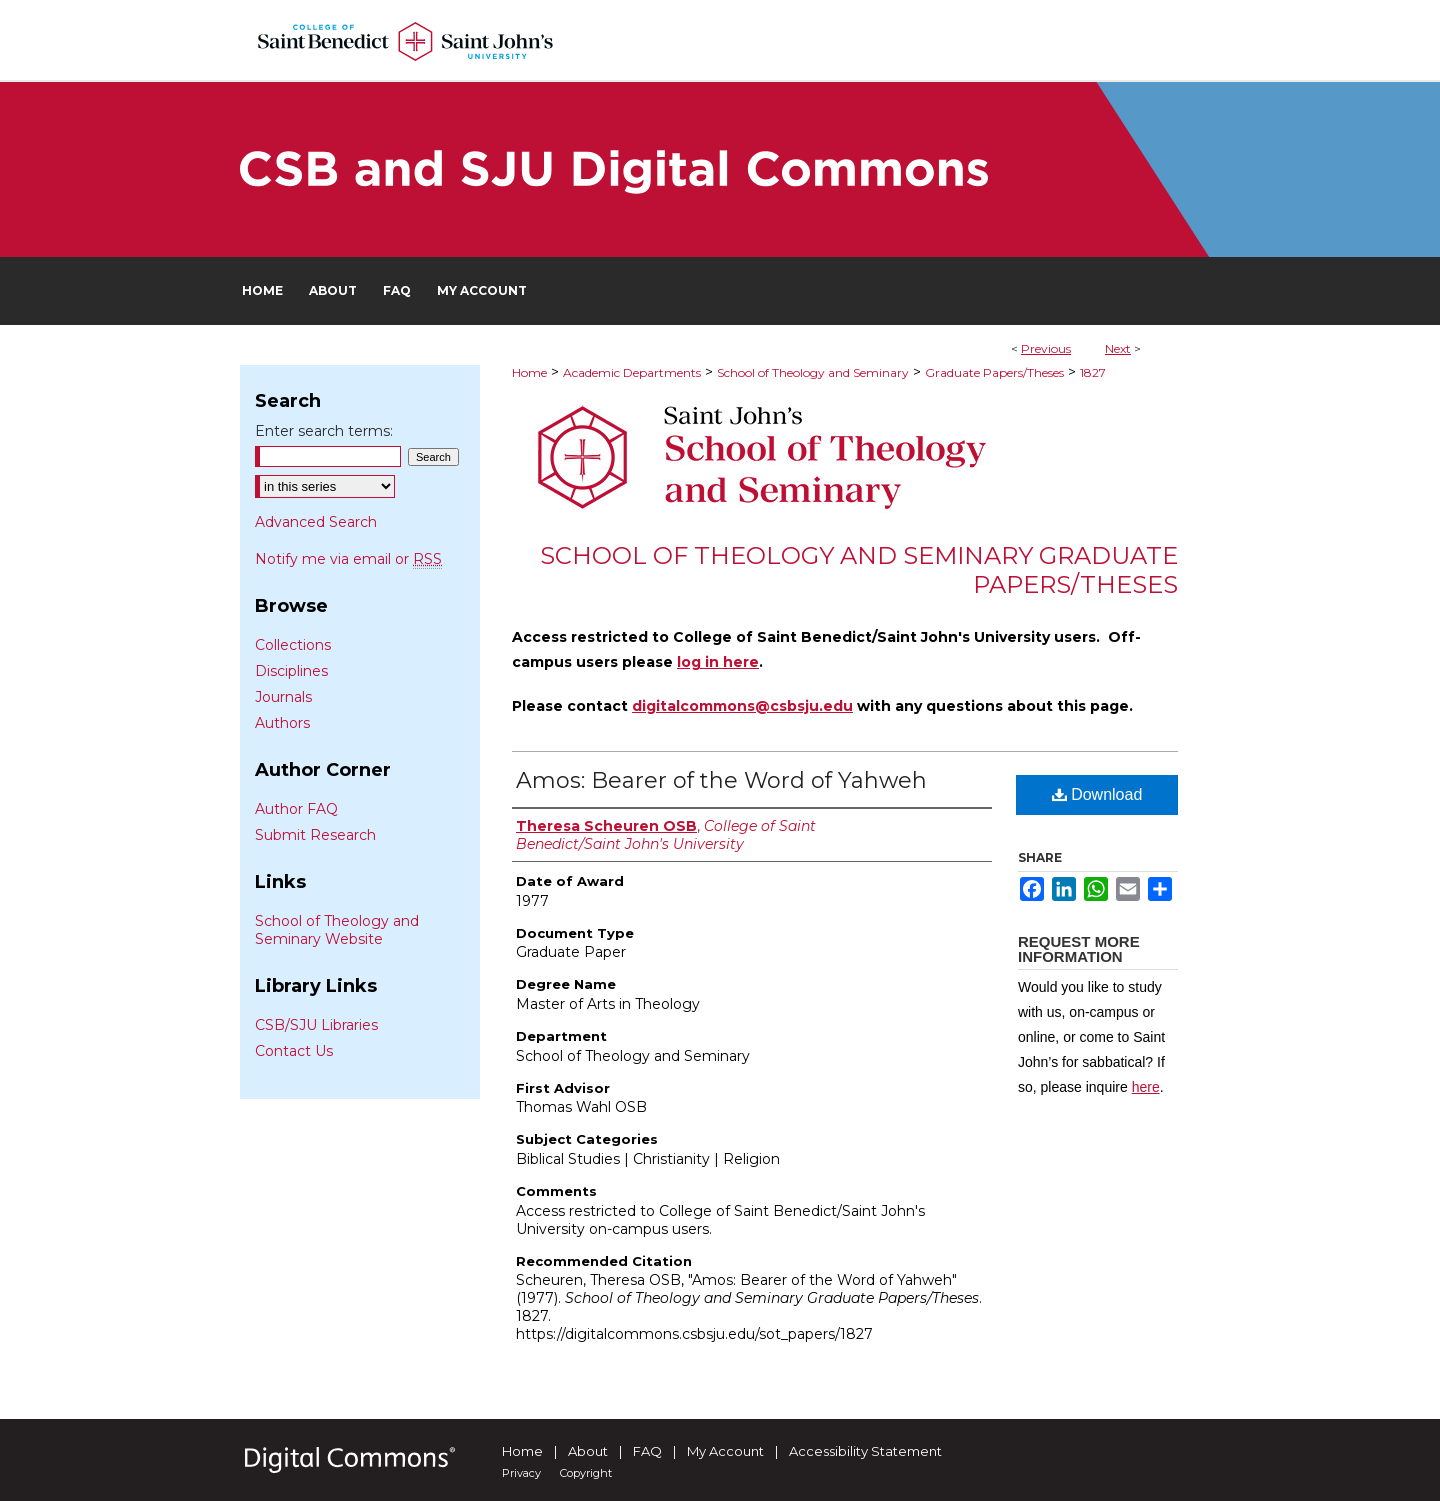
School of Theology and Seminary (813, 372)
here (1146, 1087)
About (588, 1451)
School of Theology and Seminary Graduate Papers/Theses (859, 570)
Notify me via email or (348, 559)
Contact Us (294, 1051)
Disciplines (291, 671)
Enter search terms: (324, 431)
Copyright (586, 1473)
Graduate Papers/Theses (994, 372)
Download (1097, 794)
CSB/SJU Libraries (316, 1025)
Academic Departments (632, 372)
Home (529, 372)
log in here (718, 662)
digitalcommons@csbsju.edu (742, 706)
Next (1118, 348)
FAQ (647, 1451)
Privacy (521, 1473)
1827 (1093, 372)
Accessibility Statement (865, 1451)
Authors (282, 723)
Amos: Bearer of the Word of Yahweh (721, 780)
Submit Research (315, 835)
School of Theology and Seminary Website (337, 930)
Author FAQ (296, 809)
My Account (725, 1451)
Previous (1046, 348)
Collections (293, 645)
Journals (283, 697)
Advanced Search (316, 522)
